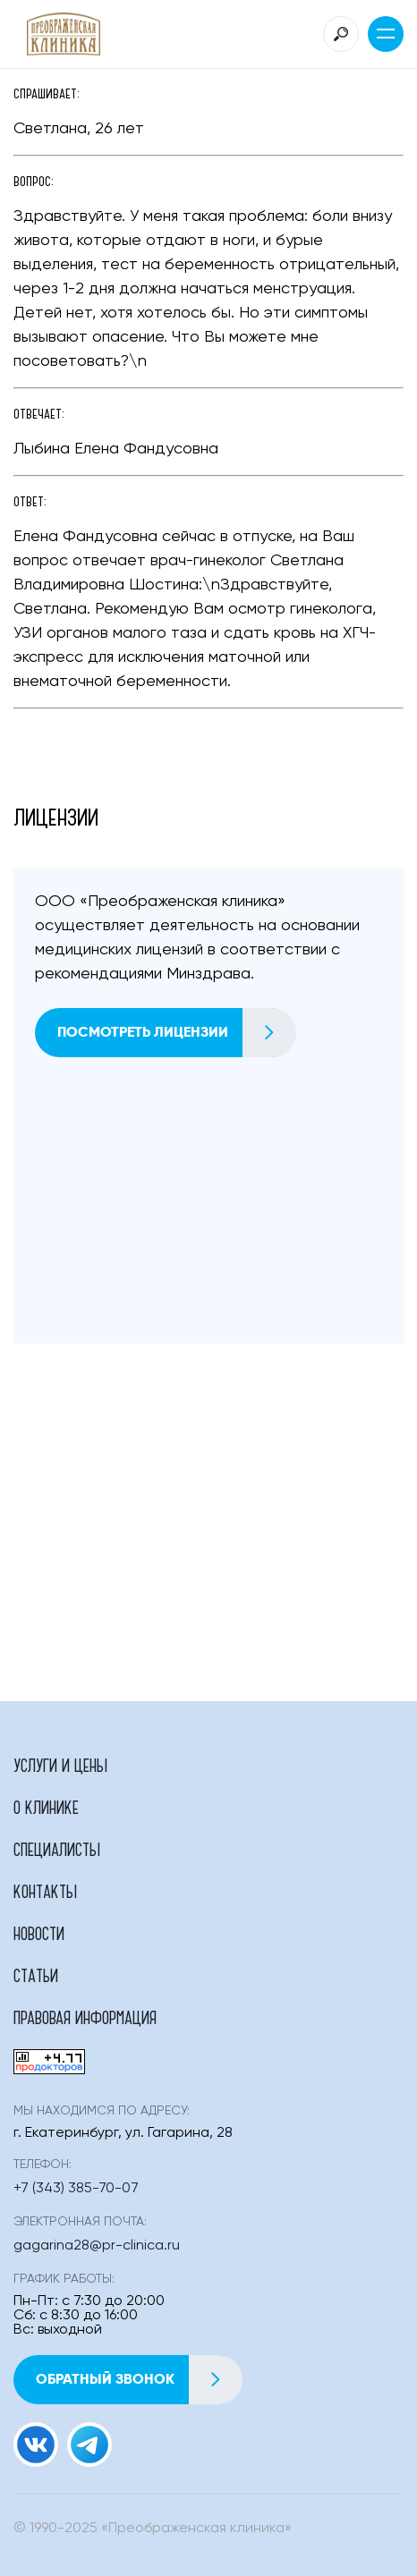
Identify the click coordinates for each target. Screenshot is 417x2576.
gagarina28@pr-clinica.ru (96, 2246)
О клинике (46, 1807)
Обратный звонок (139, 2379)
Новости (38, 1933)
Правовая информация (85, 2017)
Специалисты (56, 1849)
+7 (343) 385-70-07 (76, 2189)
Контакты (45, 1891)
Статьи (35, 1975)
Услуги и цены (60, 1765)
